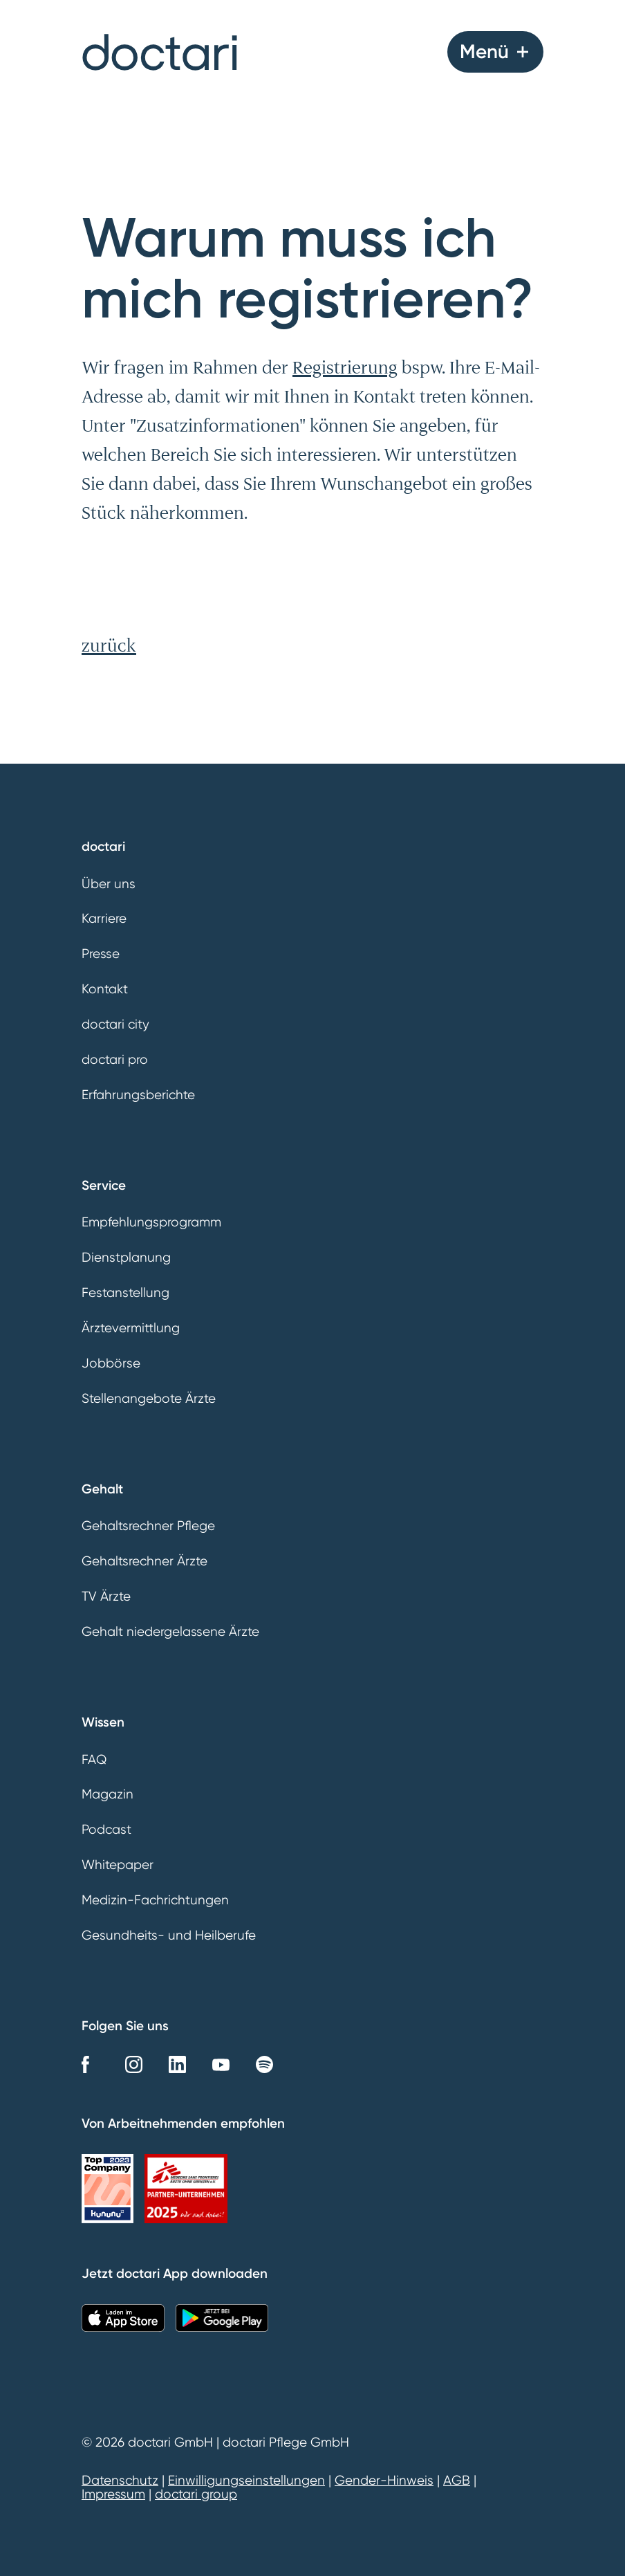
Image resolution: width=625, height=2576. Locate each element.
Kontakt (105, 989)
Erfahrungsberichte (138, 1095)
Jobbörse (111, 1363)
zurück (109, 645)
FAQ (94, 1759)
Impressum (113, 2494)
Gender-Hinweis (384, 2480)
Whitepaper (117, 1865)
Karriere (104, 918)
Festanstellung (125, 1292)
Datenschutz (120, 2480)
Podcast (106, 1829)
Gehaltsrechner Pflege (148, 1526)
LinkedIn (177, 2064)
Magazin (107, 1794)
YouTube (221, 2064)
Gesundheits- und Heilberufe (169, 1935)
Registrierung (345, 367)
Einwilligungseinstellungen (246, 2480)
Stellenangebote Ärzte (149, 1398)
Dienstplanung (126, 1257)
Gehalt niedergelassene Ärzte (170, 1631)
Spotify (264, 2064)
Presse (101, 954)
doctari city (115, 1024)
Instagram (133, 2064)
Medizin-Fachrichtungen (155, 1900)
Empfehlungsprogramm (151, 1222)
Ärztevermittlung (131, 1328)
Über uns (109, 884)
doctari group (196, 2494)
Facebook (90, 2064)
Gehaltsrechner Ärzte (144, 1561)
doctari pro (115, 1059)
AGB (456, 2480)
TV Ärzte (106, 1596)
